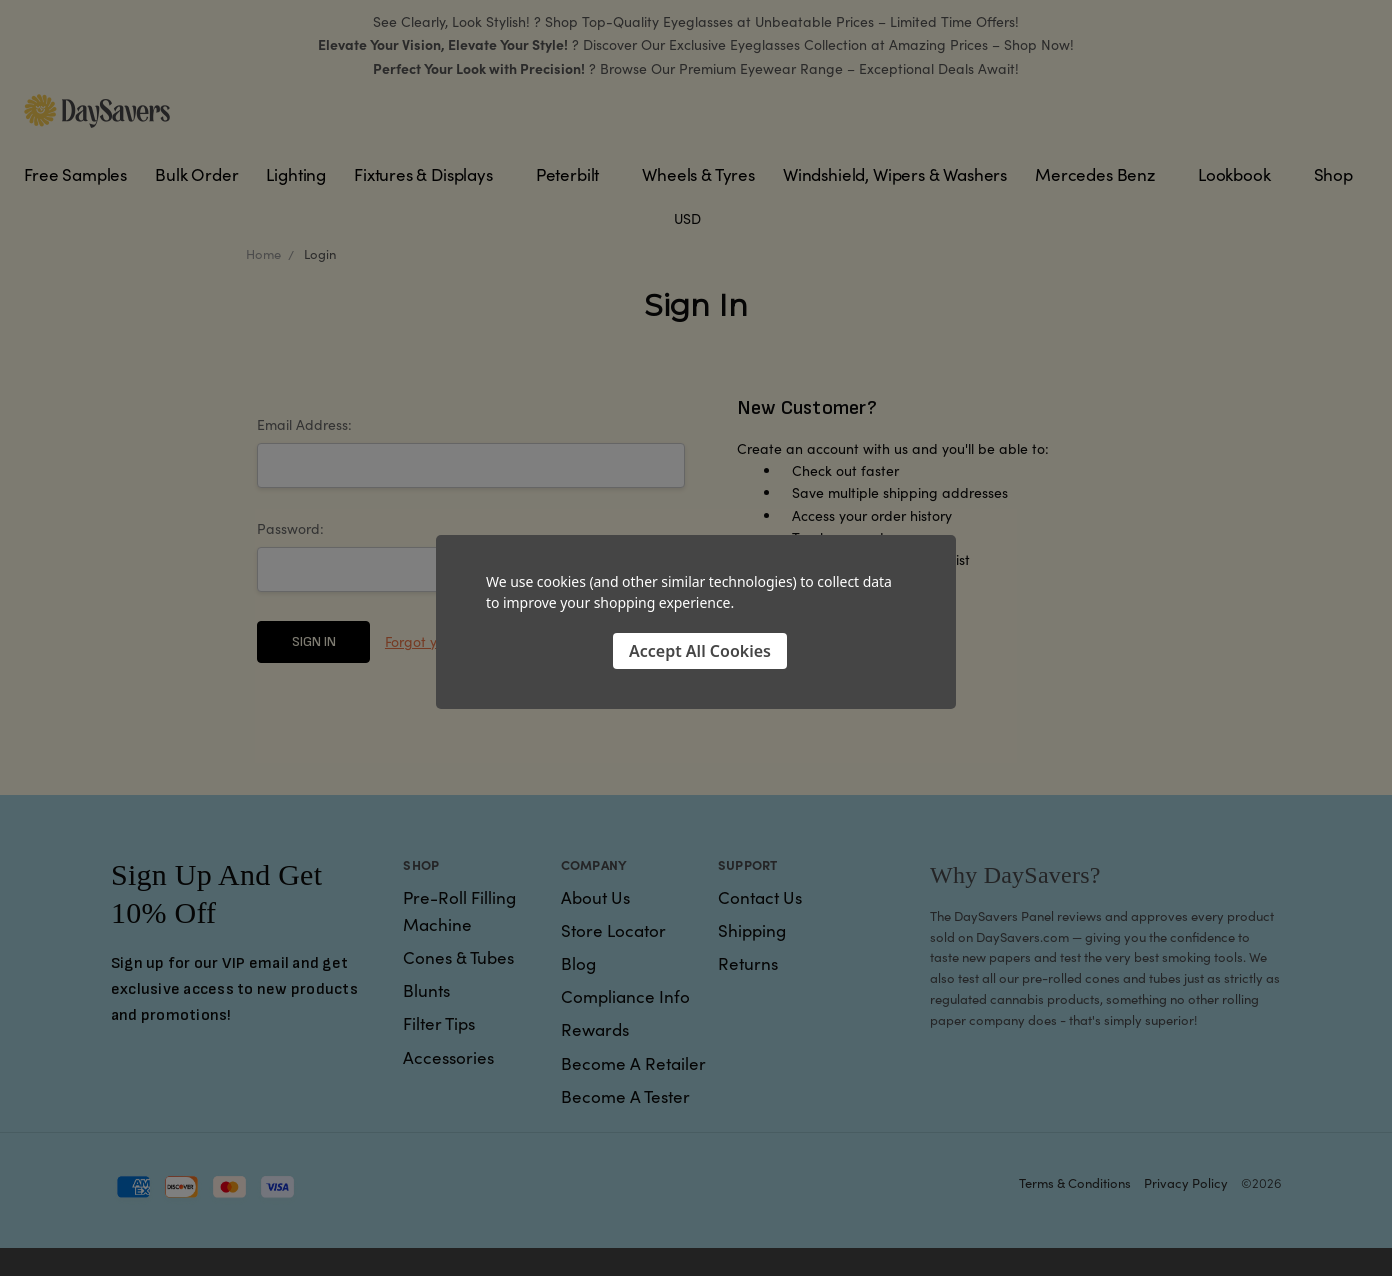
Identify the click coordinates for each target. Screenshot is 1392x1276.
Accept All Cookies (700, 651)
